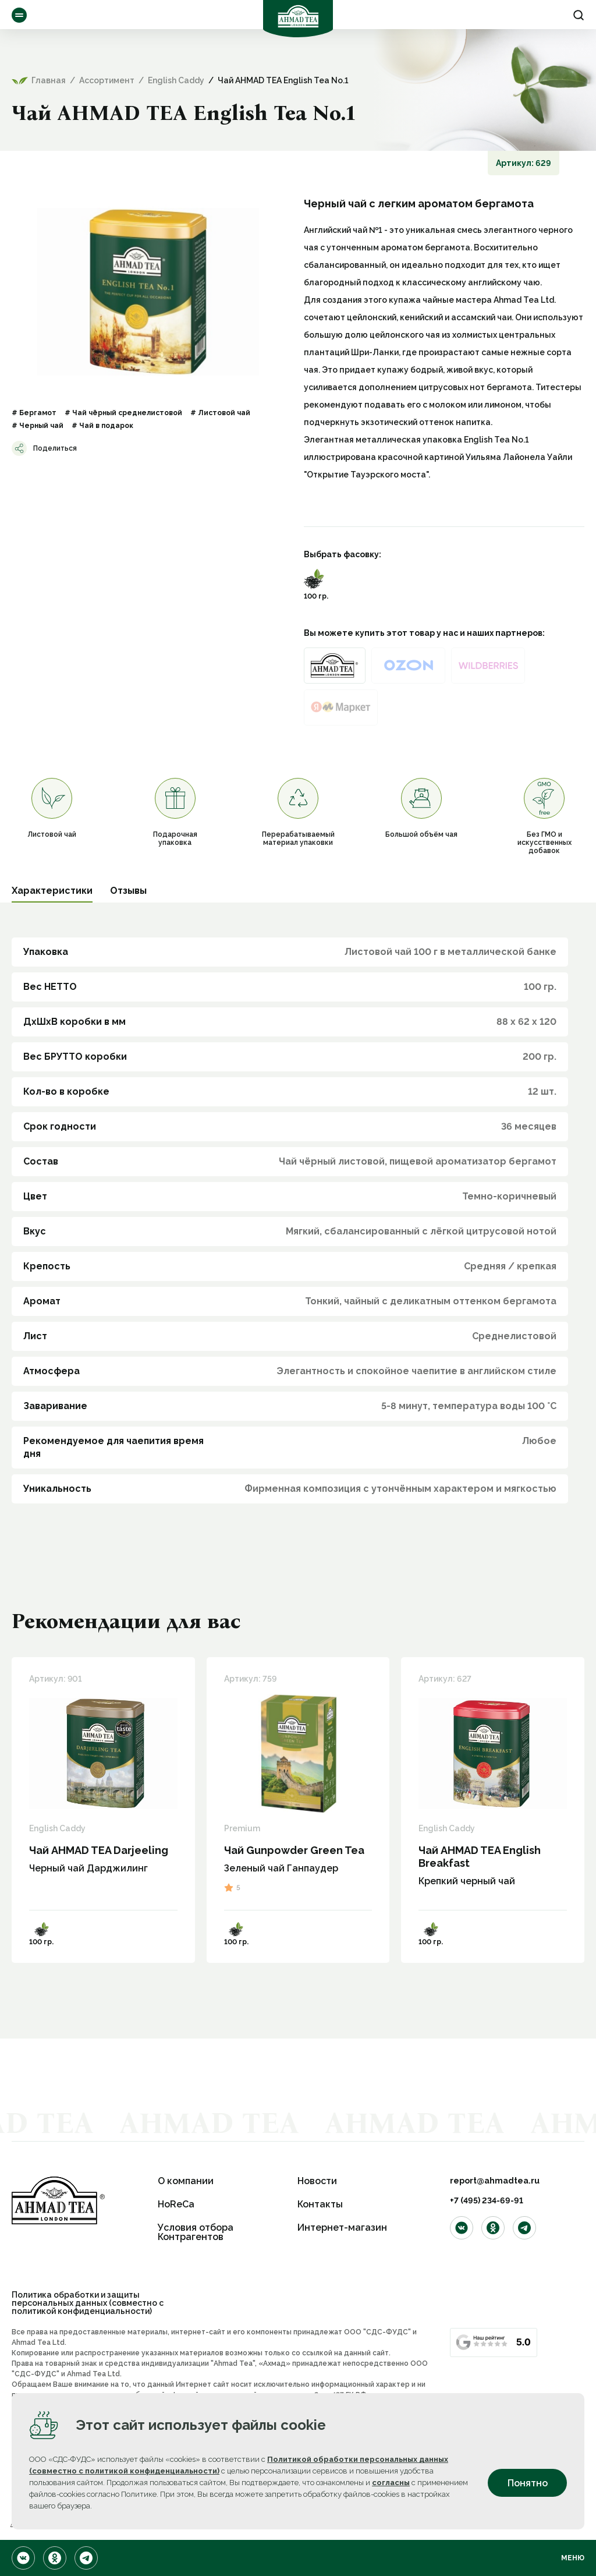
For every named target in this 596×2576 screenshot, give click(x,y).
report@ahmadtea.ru (495, 2180)
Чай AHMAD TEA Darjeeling (98, 1850)
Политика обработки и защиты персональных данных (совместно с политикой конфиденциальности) (88, 2303)
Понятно (528, 2483)
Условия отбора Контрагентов (195, 2232)
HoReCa (176, 2204)
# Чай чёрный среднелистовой (123, 412)
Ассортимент (19, 15)
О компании (186, 2180)
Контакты (320, 2204)
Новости (317, 2180)
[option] (148, 292)
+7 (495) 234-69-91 (486, 2200)
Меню (572, 2558)
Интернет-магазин (342, 2227)
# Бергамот (34, 412)
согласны (391, 2482)
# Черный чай (37, 425)
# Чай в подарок (102, 425)
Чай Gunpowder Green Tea (294, 1850)
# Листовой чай (220, 412)
